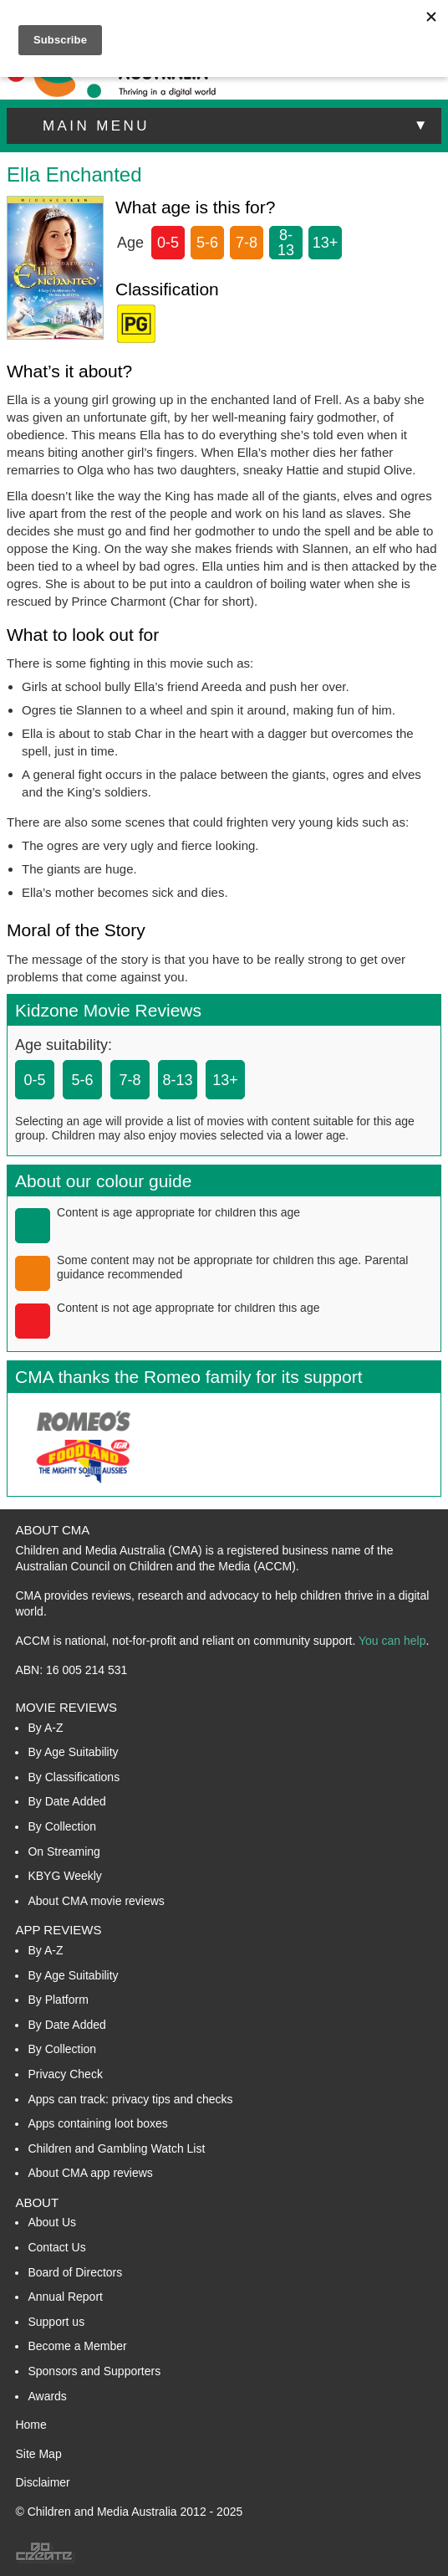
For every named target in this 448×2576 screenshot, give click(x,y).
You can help (392, 1640)
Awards (47, 2396)
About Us (52, 2222)
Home (30, 2424)
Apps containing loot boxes (97, 2123)
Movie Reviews (66, 1707)
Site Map (38, 2454)
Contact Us (56, 2247)
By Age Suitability (73, 1752)
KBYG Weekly (64, 1875)
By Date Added (66, 1801)
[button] (224, 126)
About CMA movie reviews (96, 1901)
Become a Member (77, 2346)
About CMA (52, 1530)
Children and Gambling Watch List (116, 2148)
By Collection (62, 1826)
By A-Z (45, 1727)
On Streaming (63, 1851)
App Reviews (58, 1930)
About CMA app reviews (90, 2172)
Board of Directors (75, 2272)
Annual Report (65, 2296)
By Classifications (74, 1777)
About (37, 2202)
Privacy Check (65, 2074)
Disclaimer (42, 2482)
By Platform (58, 1999)
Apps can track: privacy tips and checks (130, 2099)
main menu (236, 125)
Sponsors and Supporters (94, 2371)
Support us (56, 2321)
